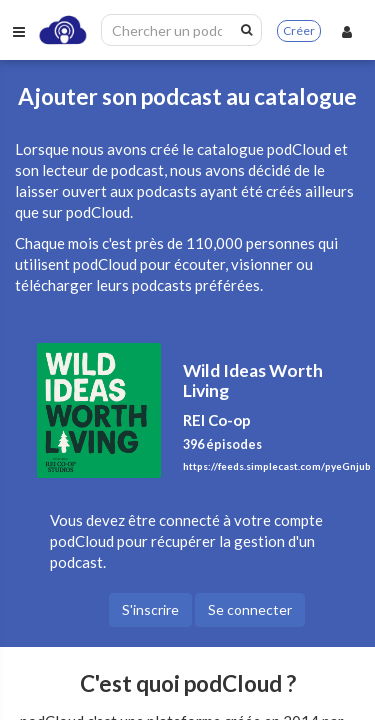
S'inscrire (150, 609)
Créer (299, 30)
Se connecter (250, 609)
